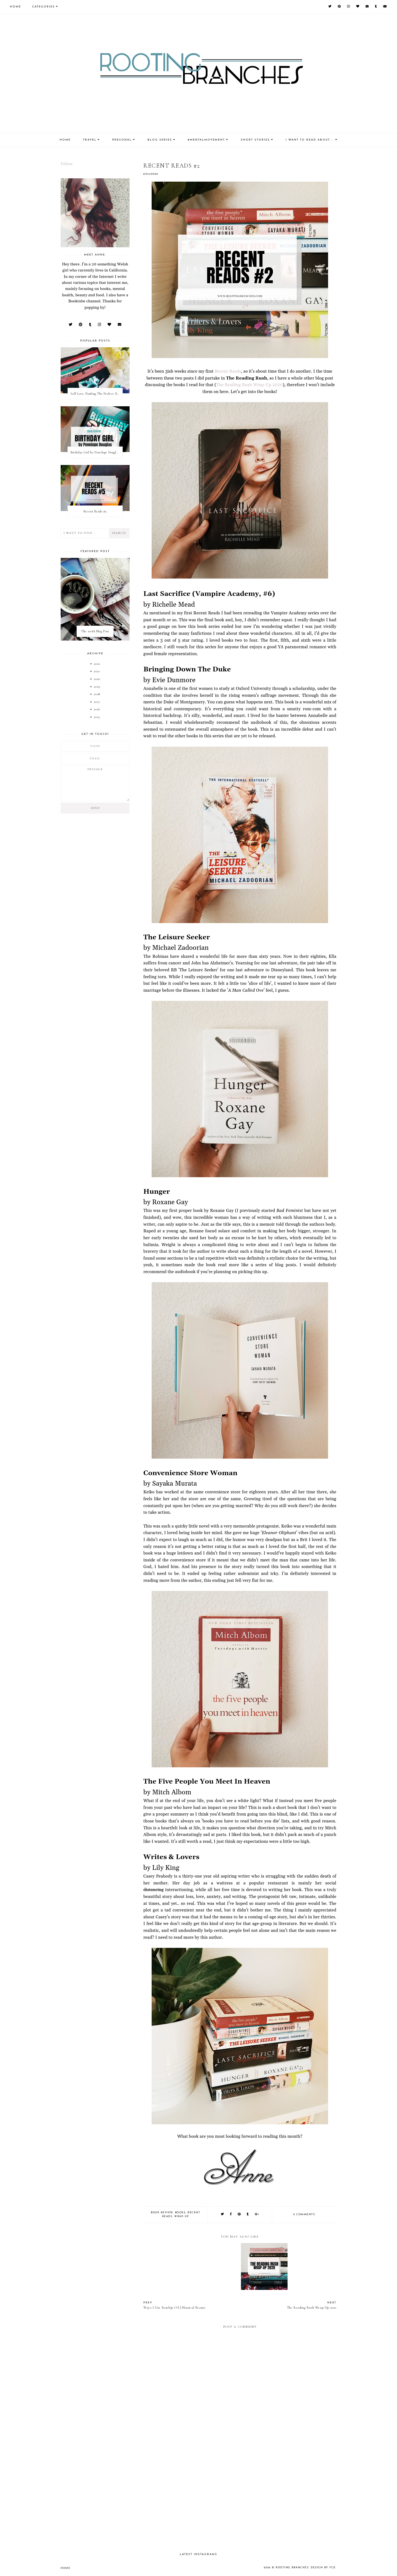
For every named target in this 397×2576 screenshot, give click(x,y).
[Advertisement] (239, 2500)
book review (162, 2212)
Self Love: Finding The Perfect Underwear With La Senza (96, 394)
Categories (43, 6)
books (180, 2212)
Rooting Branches (292, 2567)
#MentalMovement (206, 139)
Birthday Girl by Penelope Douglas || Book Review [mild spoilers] (96, 452)
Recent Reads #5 (95, 511)
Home (15, 6)
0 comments (304, 2214)
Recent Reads (228, 371)
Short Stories (255, 139)
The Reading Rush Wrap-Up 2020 (249, 385)
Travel (89, 139)
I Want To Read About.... (310, 139)
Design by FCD (323, 2567)
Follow (67, 164)
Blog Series (159, 139)
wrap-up (181, 2216)
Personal (122, 139)
